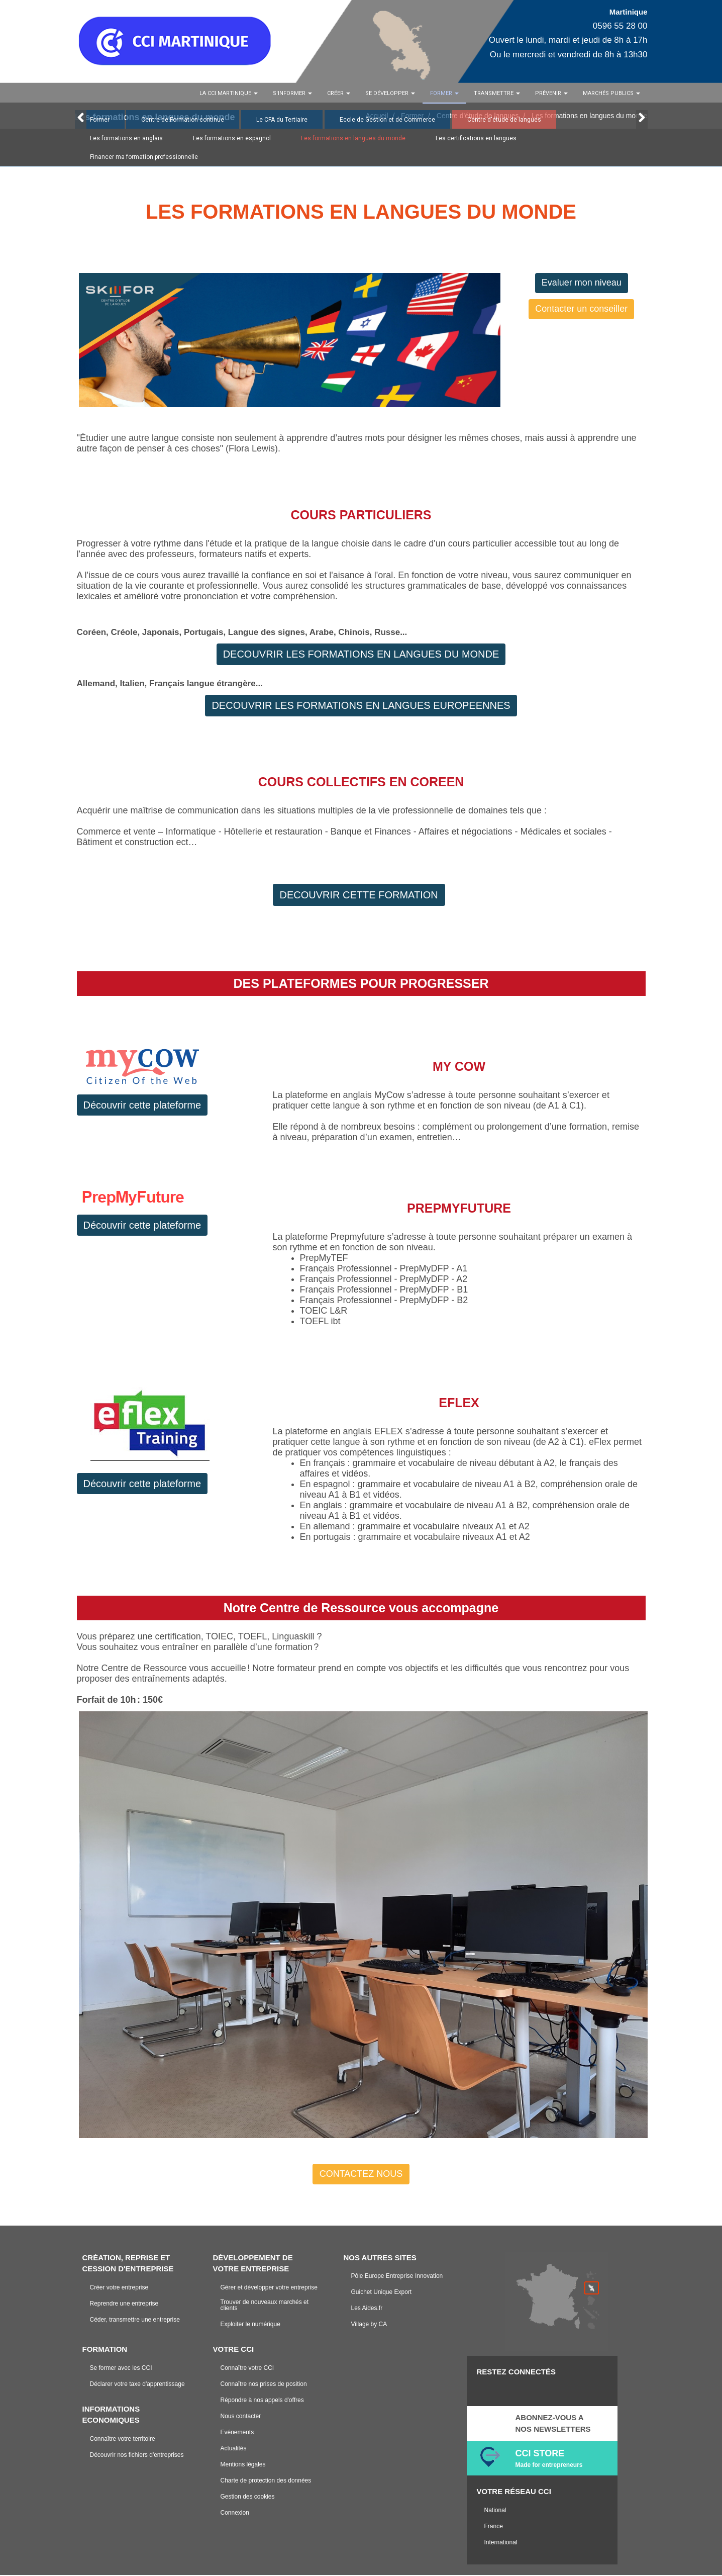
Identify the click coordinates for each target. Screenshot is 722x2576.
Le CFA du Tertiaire (281, 121)
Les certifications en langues (476, 139)
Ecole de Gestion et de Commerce (387, 121)
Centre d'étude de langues (504, 121)
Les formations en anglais (126, 139)
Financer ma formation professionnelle (144, 158)
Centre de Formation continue (182, 121)
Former (100, 121)
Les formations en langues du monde (353, 139)
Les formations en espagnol (232, 139)
